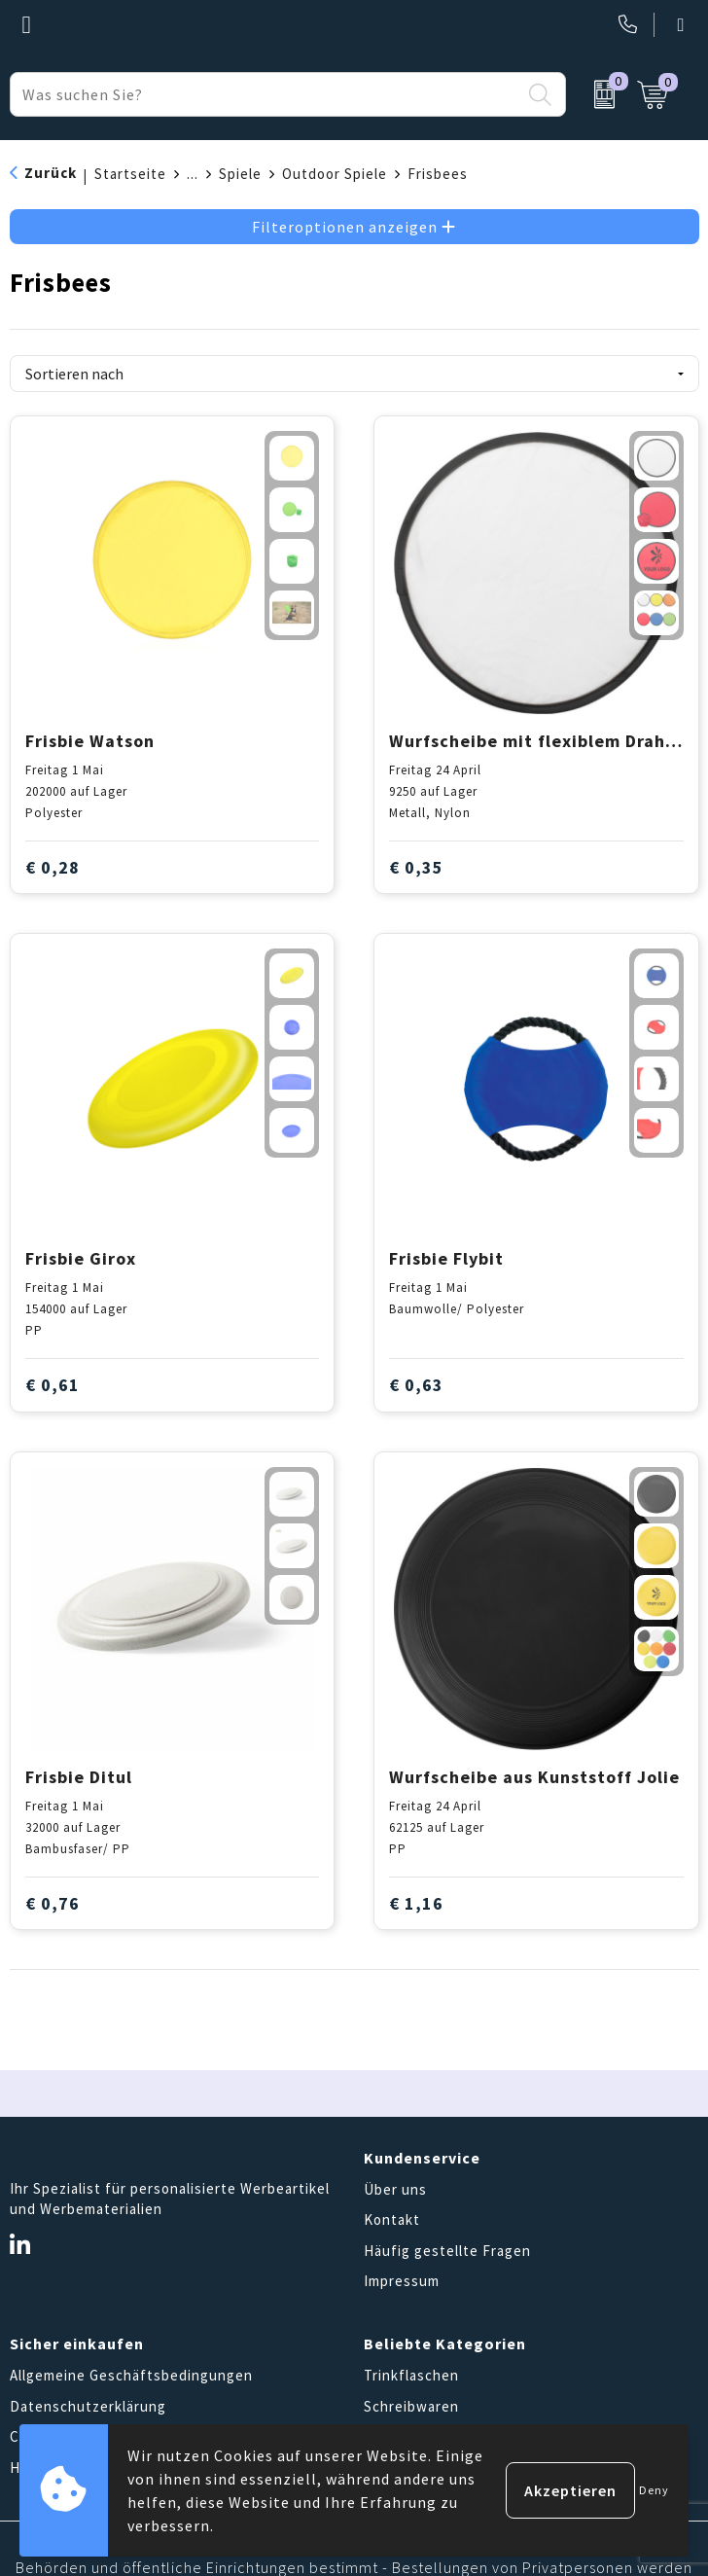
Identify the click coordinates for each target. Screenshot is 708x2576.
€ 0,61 (52, 1385)
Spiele (240, 173)
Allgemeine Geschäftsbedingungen (131, 2375)
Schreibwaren (411, 2406)
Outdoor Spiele (334, 173)
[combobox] (265, 94)
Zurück (50, 172)
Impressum (402, 2281)
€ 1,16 (416, 1903)
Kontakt (392, 2219)
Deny (654, 2490)
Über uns (395, 2189)
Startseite (130, 173)
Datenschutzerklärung (88, 2406)
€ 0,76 (52, 1903)
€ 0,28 (52, 867)
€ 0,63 (416, 1385)
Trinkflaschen (411, 2375)
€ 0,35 (416, 867)
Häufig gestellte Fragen (447, 2250)
